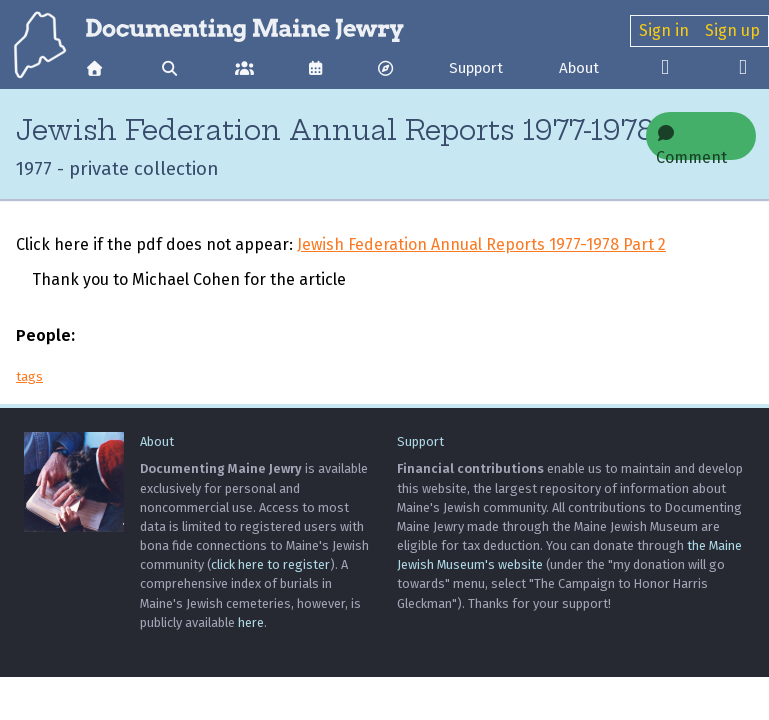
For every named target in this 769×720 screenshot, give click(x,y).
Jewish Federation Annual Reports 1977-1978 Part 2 (481, 244)
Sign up (732, 30)
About (579, 68)
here (251, 622)
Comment (691, 142)
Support (476, 68)
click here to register (270, 564)
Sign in (664, 30)
